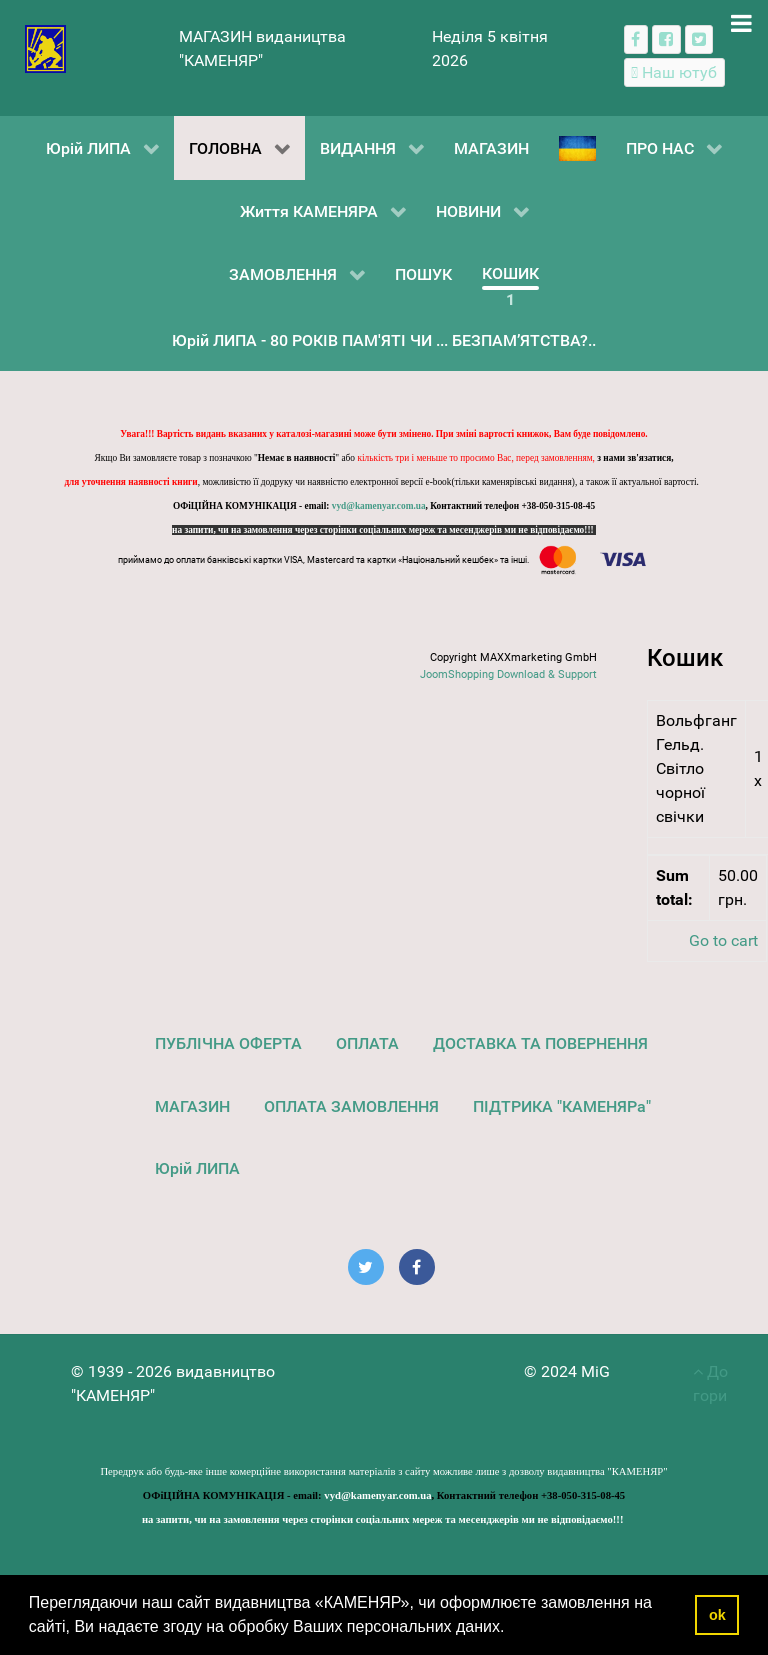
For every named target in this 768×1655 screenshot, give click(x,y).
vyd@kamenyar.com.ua (379, 506)
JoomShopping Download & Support (508, 674)
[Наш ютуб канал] (674, 72)
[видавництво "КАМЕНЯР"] (45, 47)
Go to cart (723, 940)
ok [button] (717, 1615)
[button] (512, 1629)
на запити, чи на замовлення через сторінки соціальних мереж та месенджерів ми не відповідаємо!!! (384, 530)
